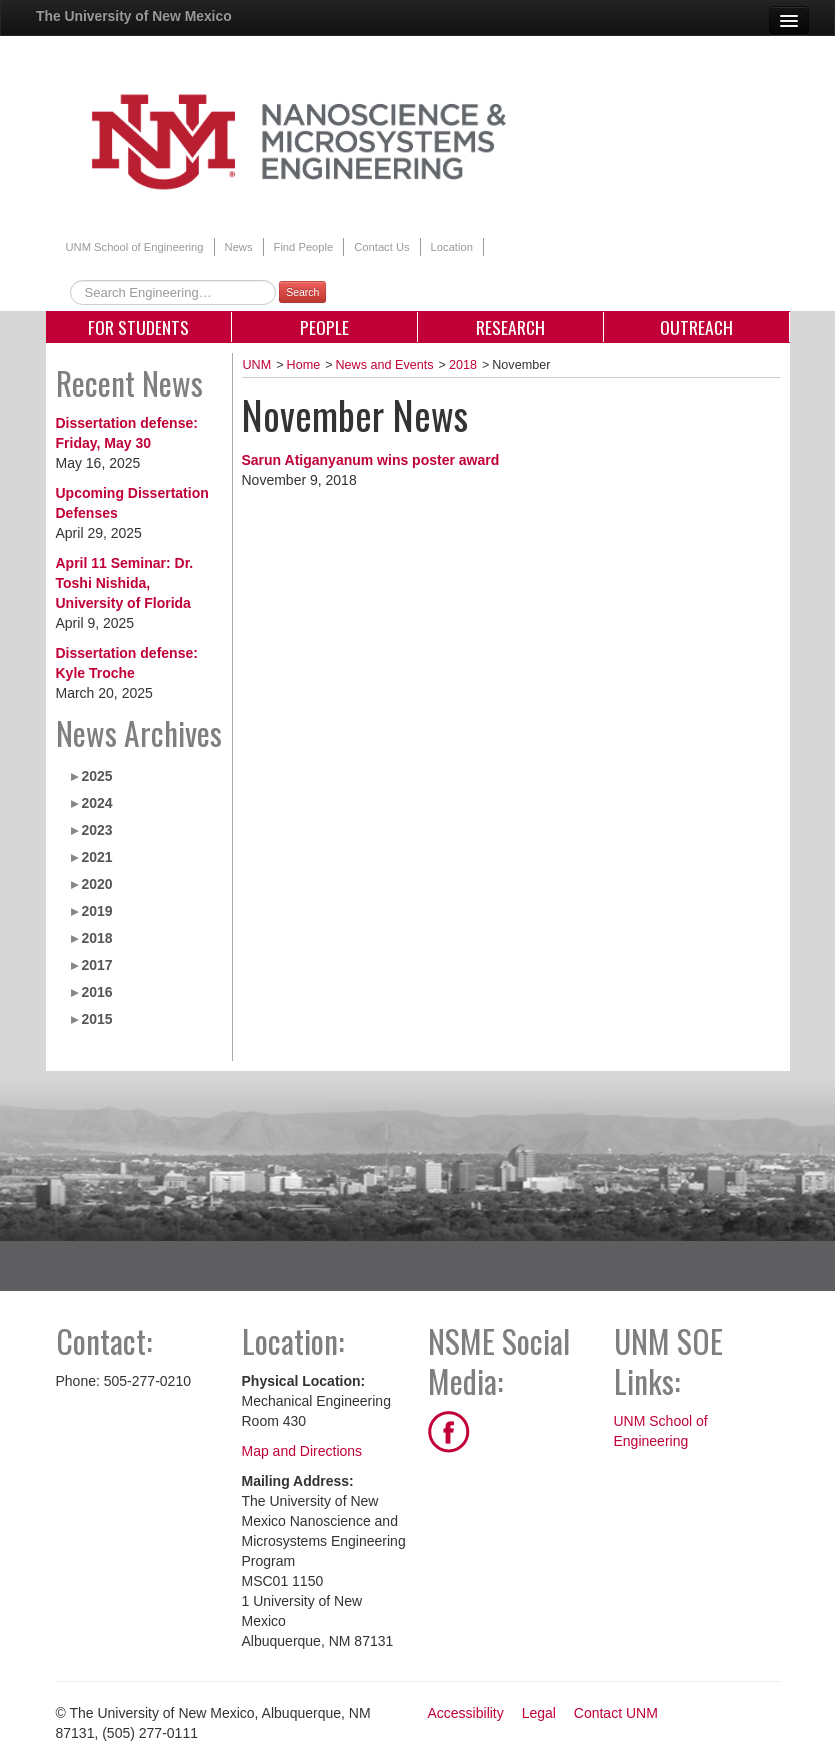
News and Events (385, 365)
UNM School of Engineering (135, 247)
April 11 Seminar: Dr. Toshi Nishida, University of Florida (125, 583)
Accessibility (466, 1713)
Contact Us (381, 247)
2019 (96, 911)
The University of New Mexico (134, 16)
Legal (539, 1713)
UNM (257, 365)
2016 (96, 992)
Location (452, 247)
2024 (96, 803)
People (324, 327)
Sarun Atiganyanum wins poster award (371, 460)
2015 (96, 1019)
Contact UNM (616, 1713)
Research (510, 327)
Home (304, 365)
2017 (96, 965)
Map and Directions (302, 1451)
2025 (96, 776)
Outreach (696, 327)
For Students (138, 327)
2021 (96, 857)
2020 (96, 884)
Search (302, 292)
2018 (96, 938)
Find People (304, 247)
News (239, 247)
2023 (96, 830)
